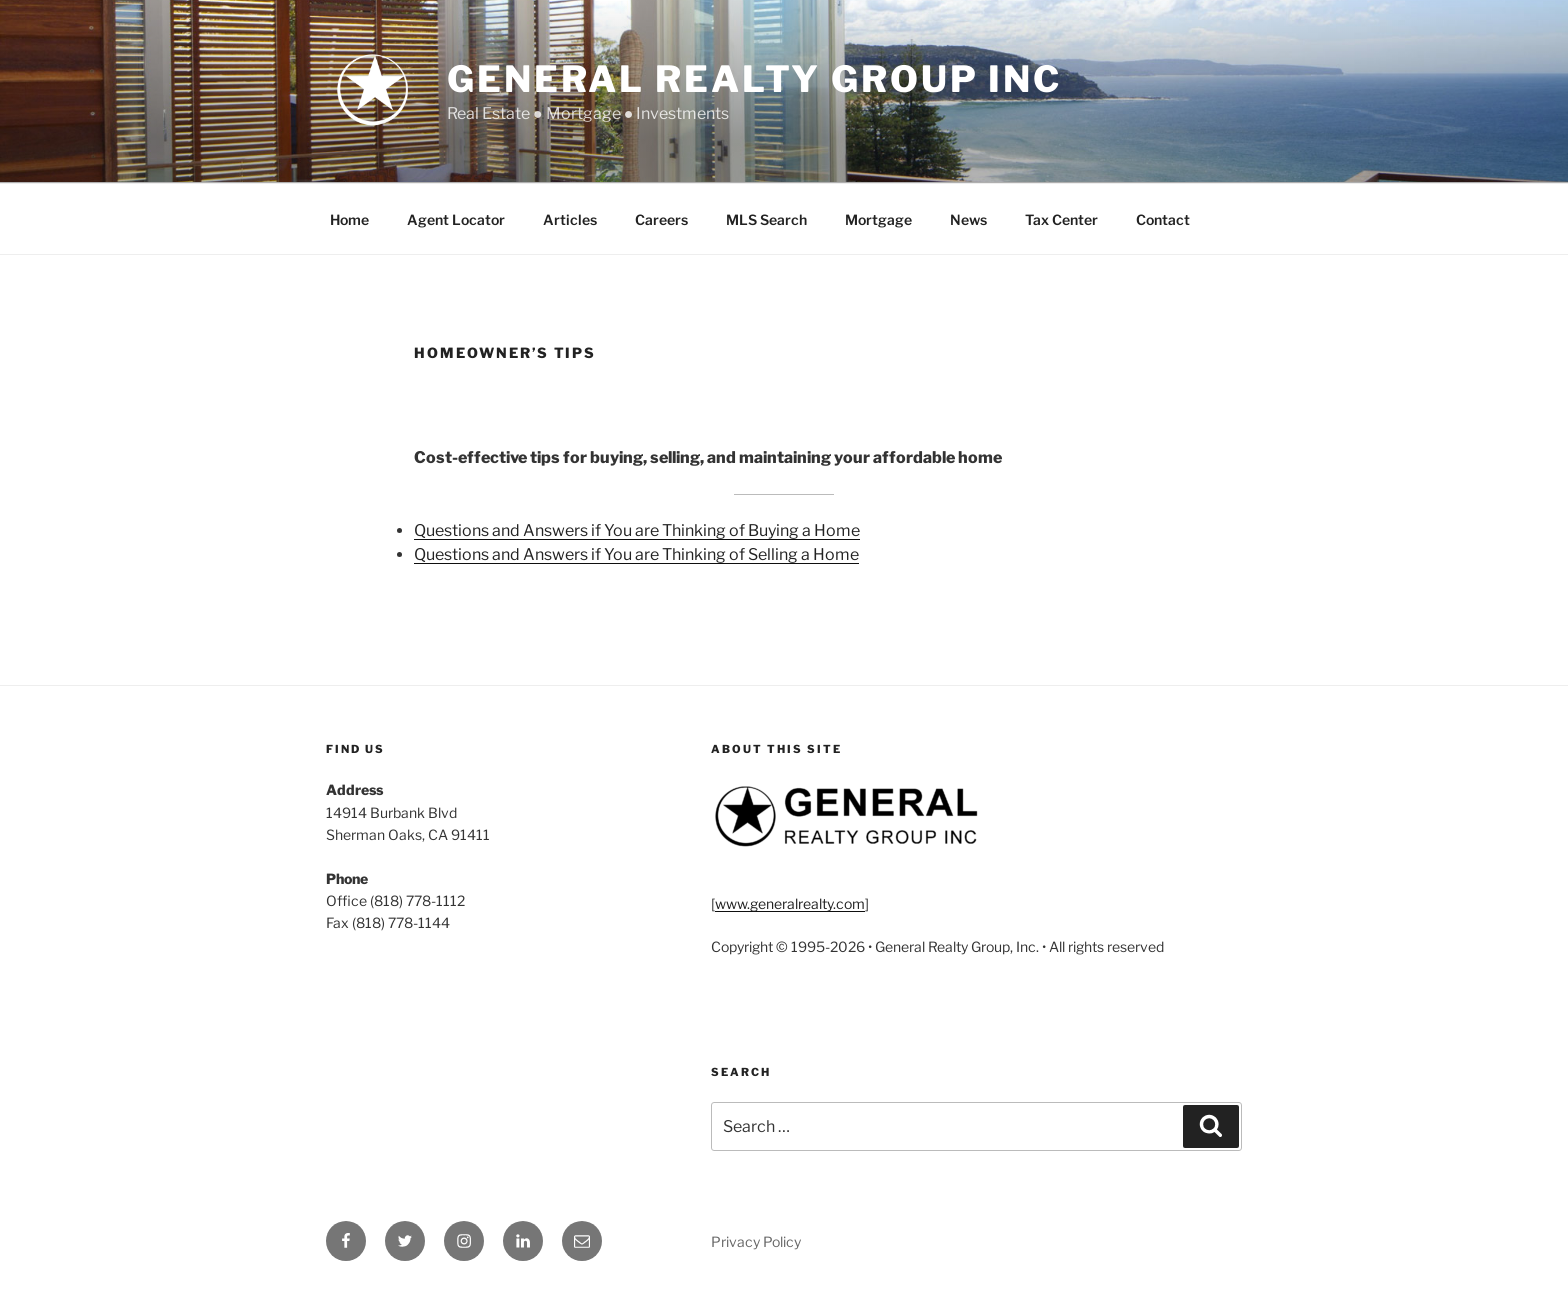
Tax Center (1061, 219)
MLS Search (766, 219)
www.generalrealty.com (790, 903)
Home (349, 219)
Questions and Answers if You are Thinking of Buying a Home (637, 530)
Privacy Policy (756, 1241)
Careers (661, 219)
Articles (570, 219)
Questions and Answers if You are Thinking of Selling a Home (636, 554)
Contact (1163, 219)
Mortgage (878, 219)
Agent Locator (456, 219)
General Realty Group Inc (754, 79)
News (968, 219)
